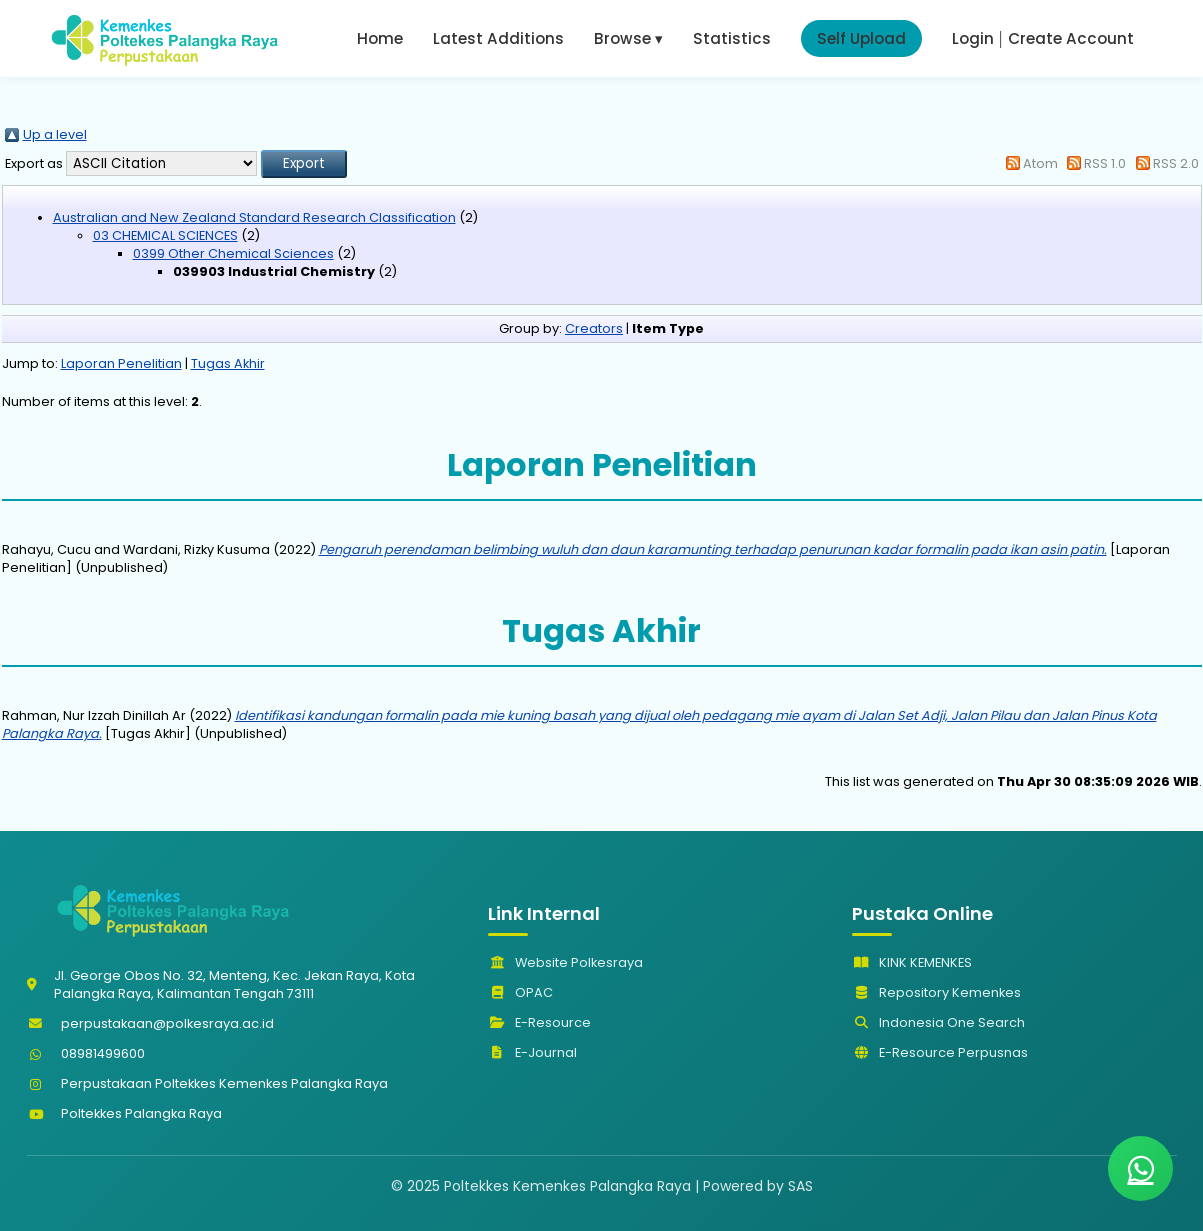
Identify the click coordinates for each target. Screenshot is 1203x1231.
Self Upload (861, 38)
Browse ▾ (628, 38)
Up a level (55, 134)
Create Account (1071, 38)
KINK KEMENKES (912, 962)
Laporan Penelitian (121, 363)
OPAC (520, 992)
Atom (1040, 163)
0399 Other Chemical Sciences (233, 253)
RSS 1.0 (1105, 163)
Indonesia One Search (938, 1022)
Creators (594, 328)
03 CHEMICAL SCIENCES (165, 235)
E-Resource (539, 1022)
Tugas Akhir (228, 363)
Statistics (732, 38)
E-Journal (532, 1052)
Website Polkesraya (565, 962)
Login (973, 38)
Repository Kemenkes (936, 992)
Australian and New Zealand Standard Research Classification (254, 217)
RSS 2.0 (1176, 163)
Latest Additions (498, 38)
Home (380, 38)
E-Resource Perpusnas (940, 1052)
